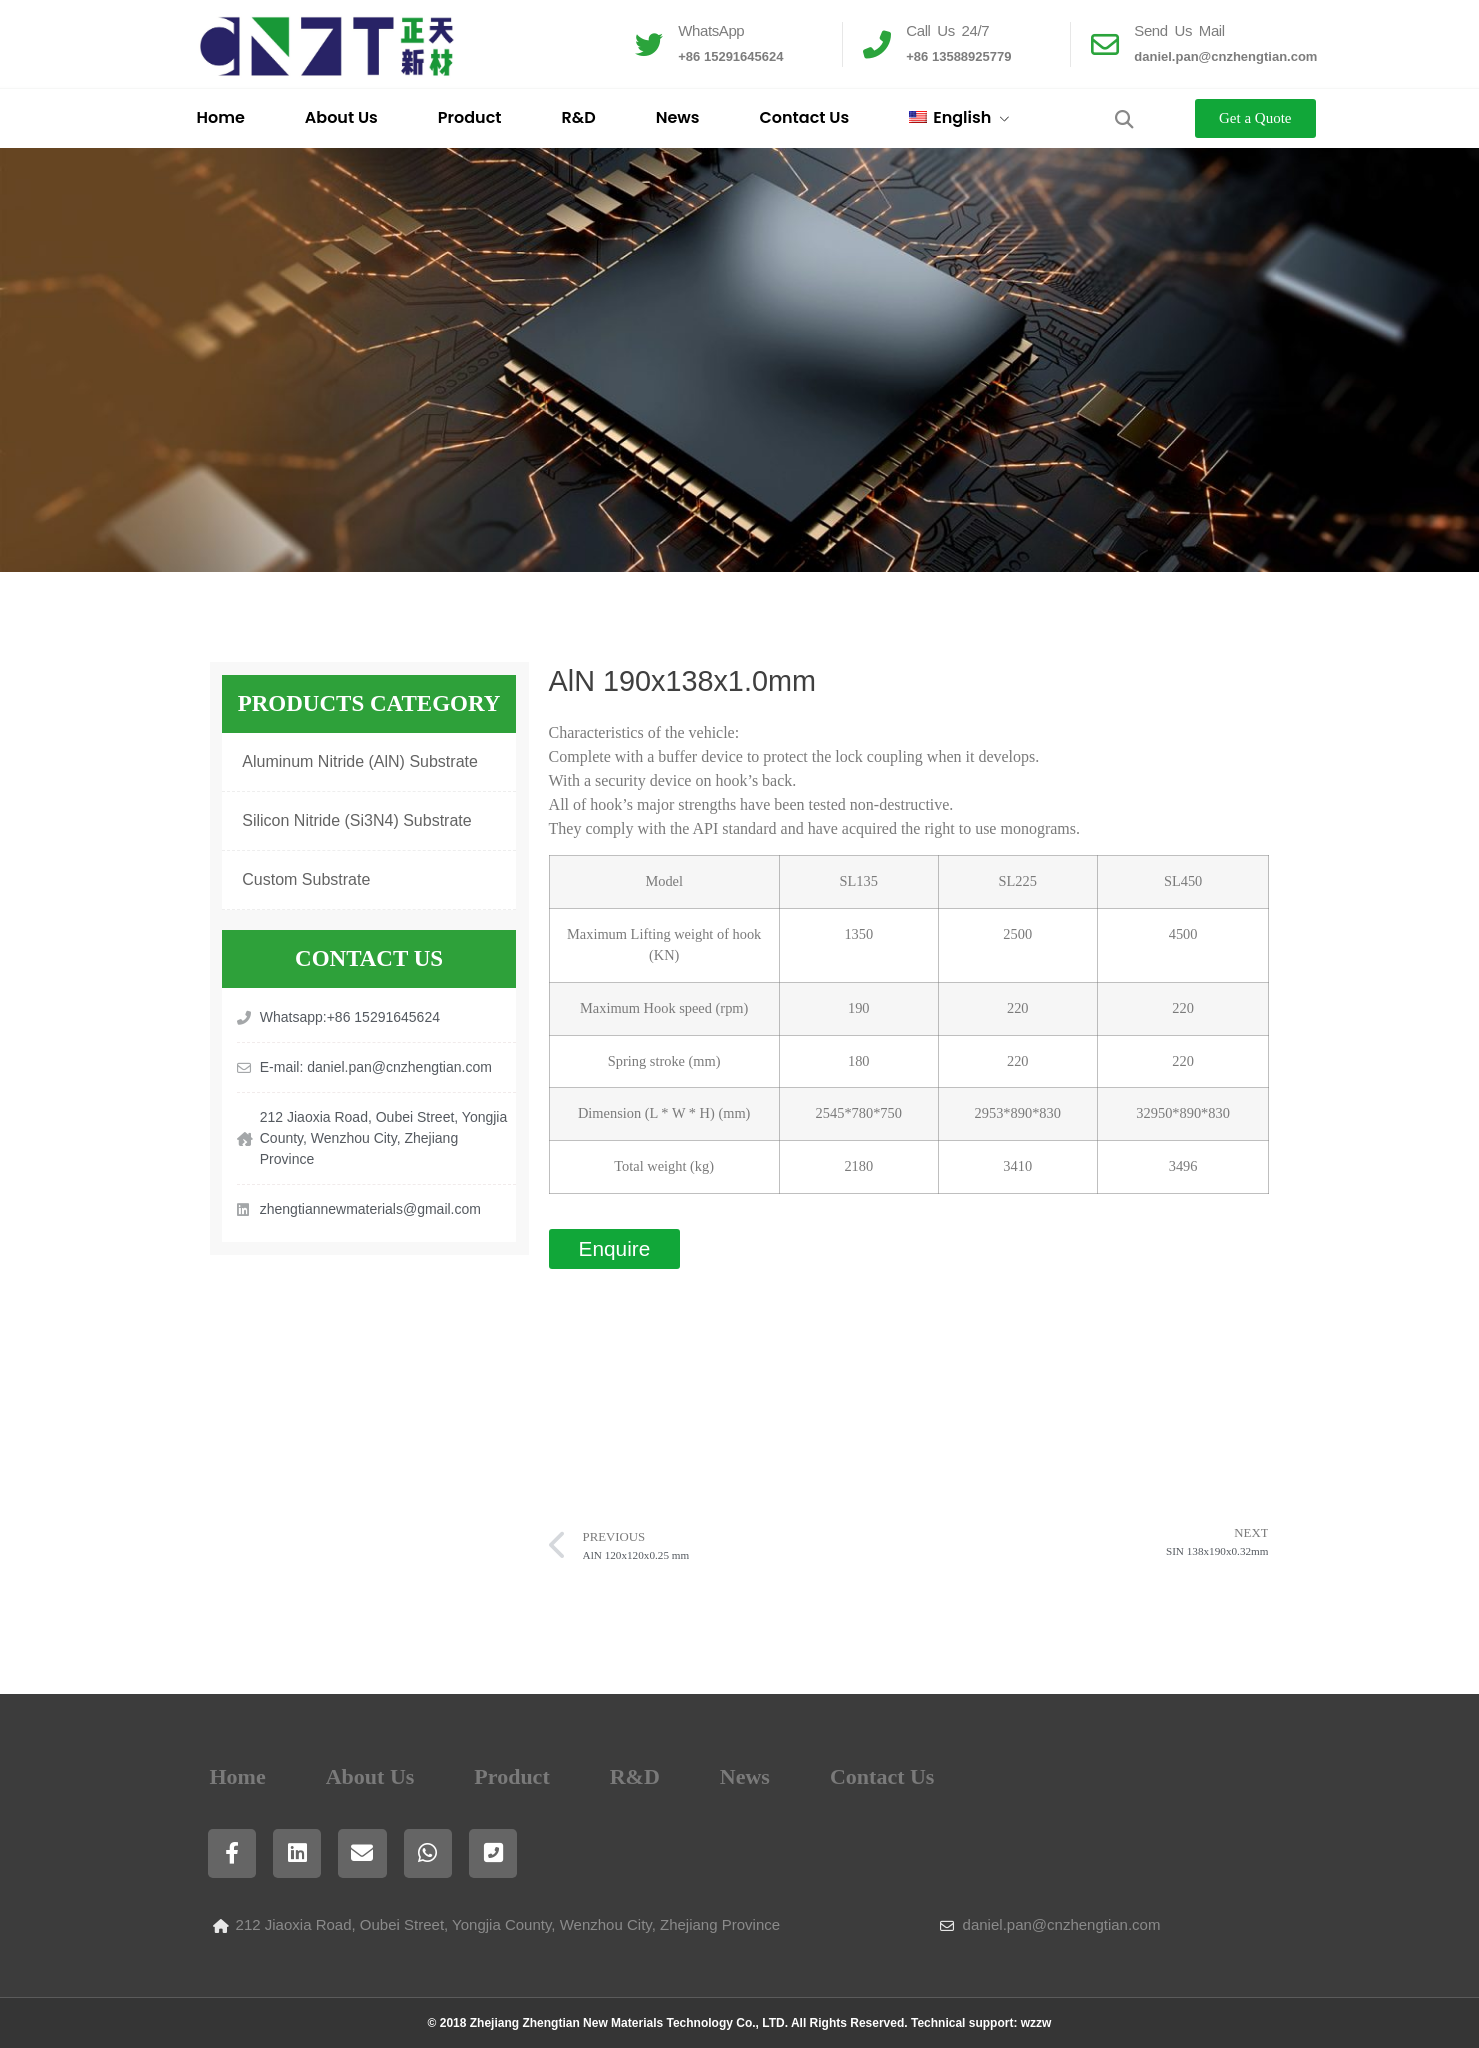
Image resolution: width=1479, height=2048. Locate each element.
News (678, 117)
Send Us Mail (1179, 30)
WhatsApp (711, 30)
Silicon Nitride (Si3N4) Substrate (356, 820)
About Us (341, 117)
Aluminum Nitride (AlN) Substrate (360, 761)
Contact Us (805, 117)
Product (470, 117)
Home (221, 117)
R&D (578, 117)
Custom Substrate (306, 879)
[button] (1123, 118)
